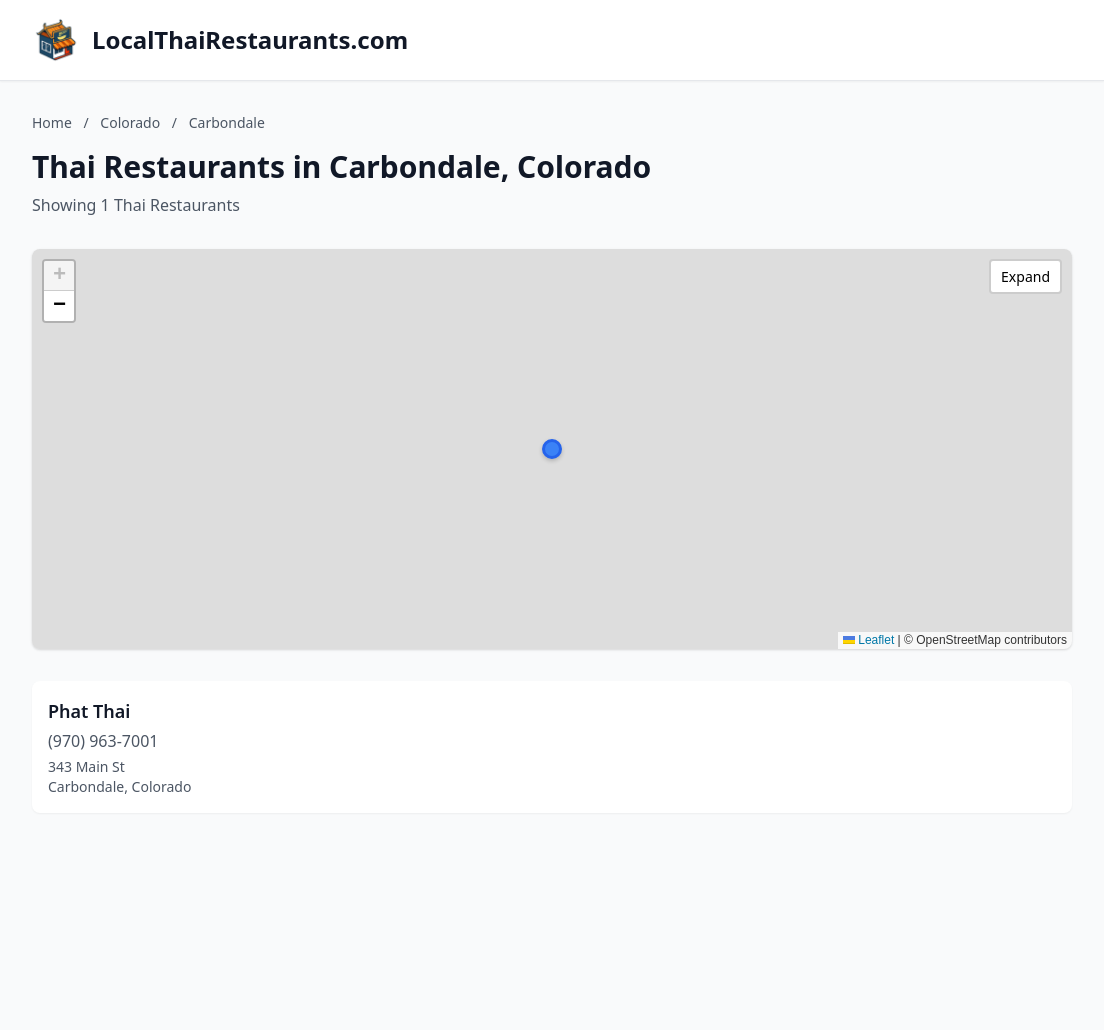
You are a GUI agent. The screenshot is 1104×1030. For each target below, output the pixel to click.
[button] (552, 449)
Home (52, 122)
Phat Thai (89, 711)
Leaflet (868, 640)
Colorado (130, 122)
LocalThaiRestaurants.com (250, 40)
